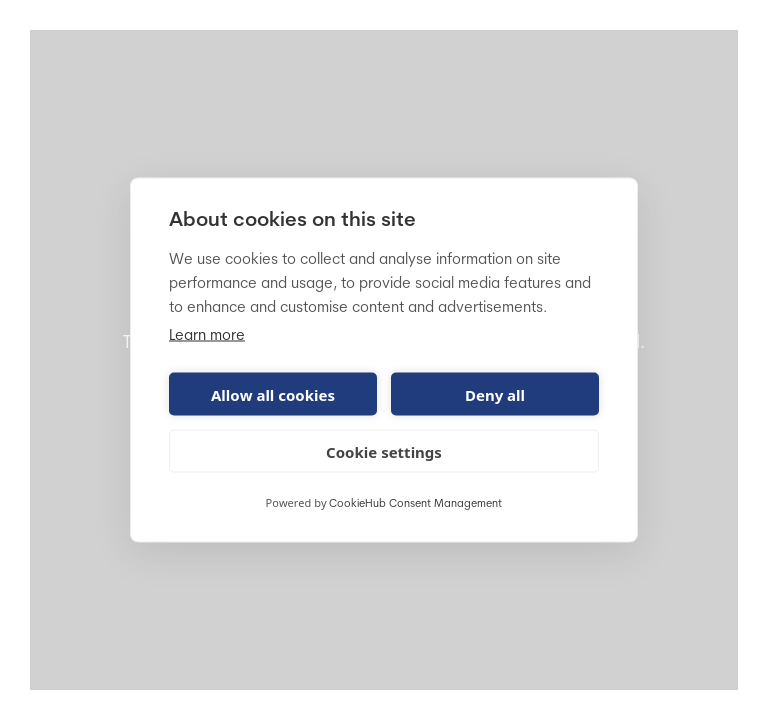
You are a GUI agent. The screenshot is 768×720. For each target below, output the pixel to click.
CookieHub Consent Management (415, 504)
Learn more (207, 336)
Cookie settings (384, 451)
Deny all (495, 394)
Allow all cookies (273, 394)
